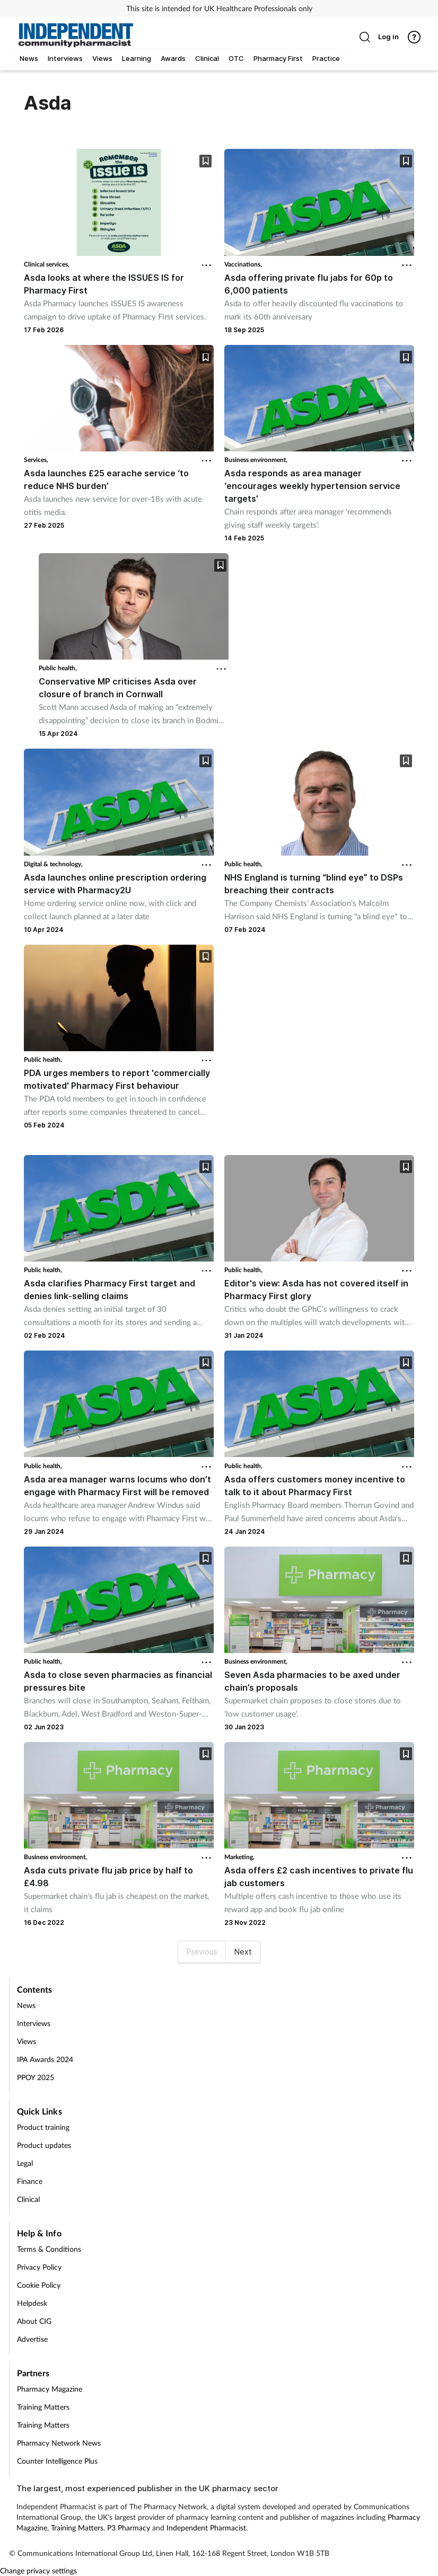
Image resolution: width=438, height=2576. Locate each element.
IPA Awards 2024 (45, 2059)
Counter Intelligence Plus (57, 2460)
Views (26, 2041)
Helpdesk (32, 2302)
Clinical (28, 2199)
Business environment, (255, 460)
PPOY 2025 (35, 2077)
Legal (25, 2163)
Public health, (58, 668)
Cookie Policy (38, 2284)
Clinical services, (46, 264)
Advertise (32, 2338)
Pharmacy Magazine (49, 2388)
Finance (29, 2181)
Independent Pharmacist (206, 2527)
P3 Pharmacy (128, 2527)
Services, (36, 460)
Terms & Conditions (49, 2248)
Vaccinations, (243, 264)
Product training (43, 2126)
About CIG (34, 2320)
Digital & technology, (53, 864)
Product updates (44, 2144)
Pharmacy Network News (59, 2442)
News (26, 2005)
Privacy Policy (39, 2266)
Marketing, (239, 1857)
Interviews (33, 2023)
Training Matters (43, 2406)
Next (243, 1951)
